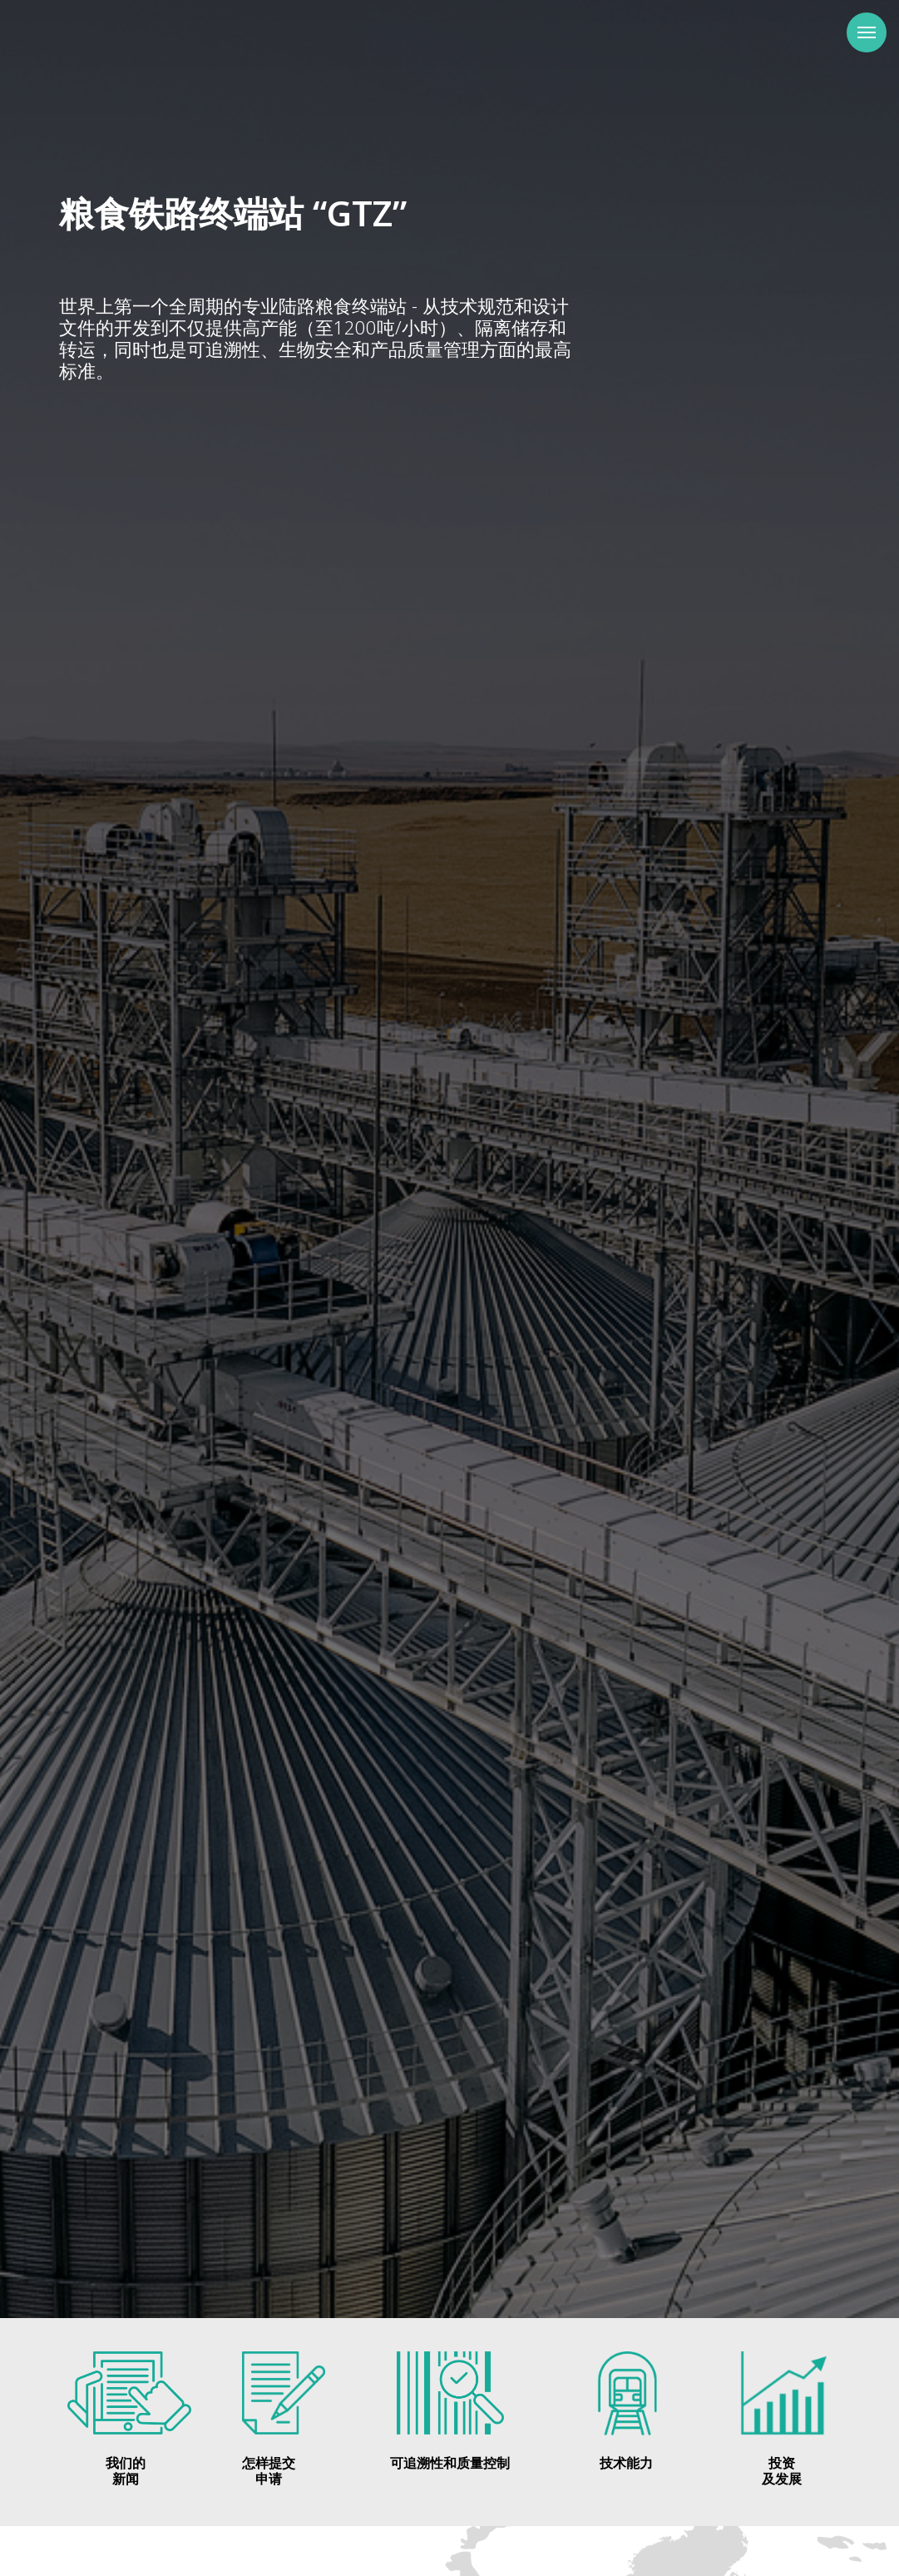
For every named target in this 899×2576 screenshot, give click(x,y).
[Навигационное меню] (866, 32)
